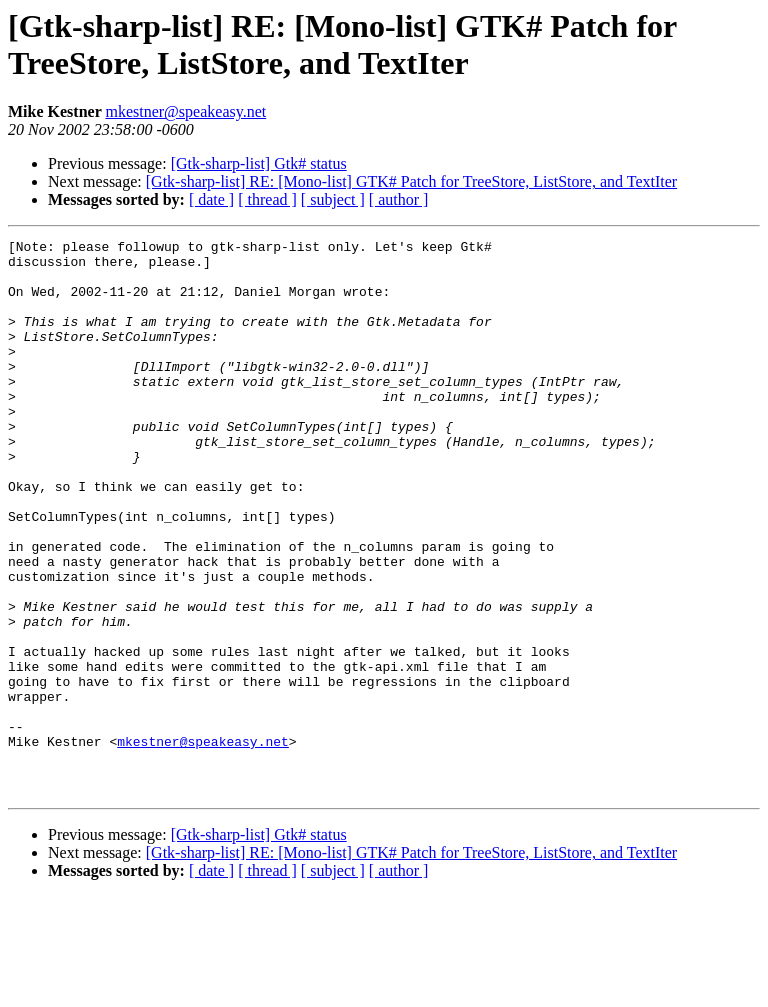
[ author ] (399, 199)
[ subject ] (333, 199)
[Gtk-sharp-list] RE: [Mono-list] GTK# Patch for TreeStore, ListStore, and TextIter (411, 181)
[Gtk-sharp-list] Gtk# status (259, 163)
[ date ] (211, 199)
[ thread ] (267, 199)
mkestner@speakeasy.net (185, 111)
